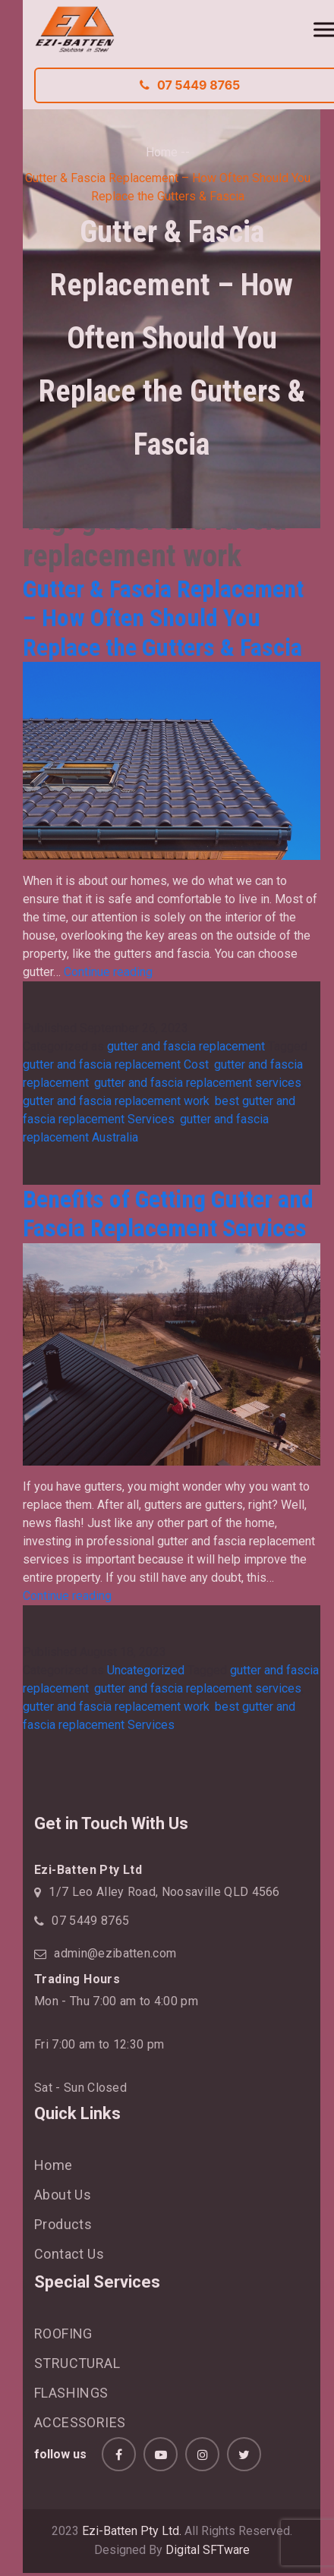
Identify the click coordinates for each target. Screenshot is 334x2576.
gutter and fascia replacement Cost (116, 1064)
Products (63, 2224)
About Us (62, 2195)
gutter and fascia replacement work (116, 1101)
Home (162, 152)
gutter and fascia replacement (186, 1046)
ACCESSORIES (79, 2422)
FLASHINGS (71, 2393)
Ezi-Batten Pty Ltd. (131, 2531)
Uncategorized (145, 1670)
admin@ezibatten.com (115, 1953)
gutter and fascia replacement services (197, 1082)
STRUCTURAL (77, 2363)
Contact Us (69, 2254)
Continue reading (108, 972)
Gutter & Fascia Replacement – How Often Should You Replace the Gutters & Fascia (163, 618)
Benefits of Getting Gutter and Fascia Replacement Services (168, 1213)
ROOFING (63, 2333)
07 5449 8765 (90, 1920)
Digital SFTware (207, 2550)
